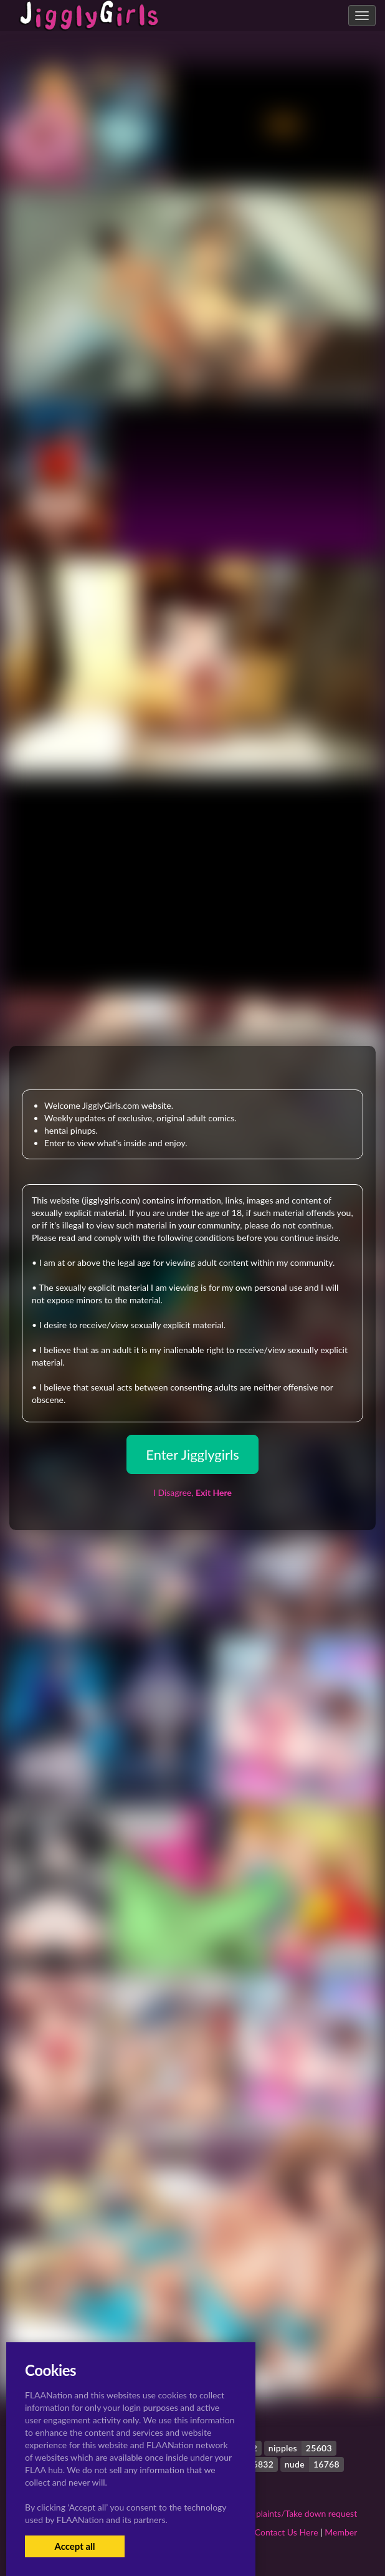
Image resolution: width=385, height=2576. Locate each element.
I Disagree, (192, 1492)
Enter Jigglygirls (192, 1454)
